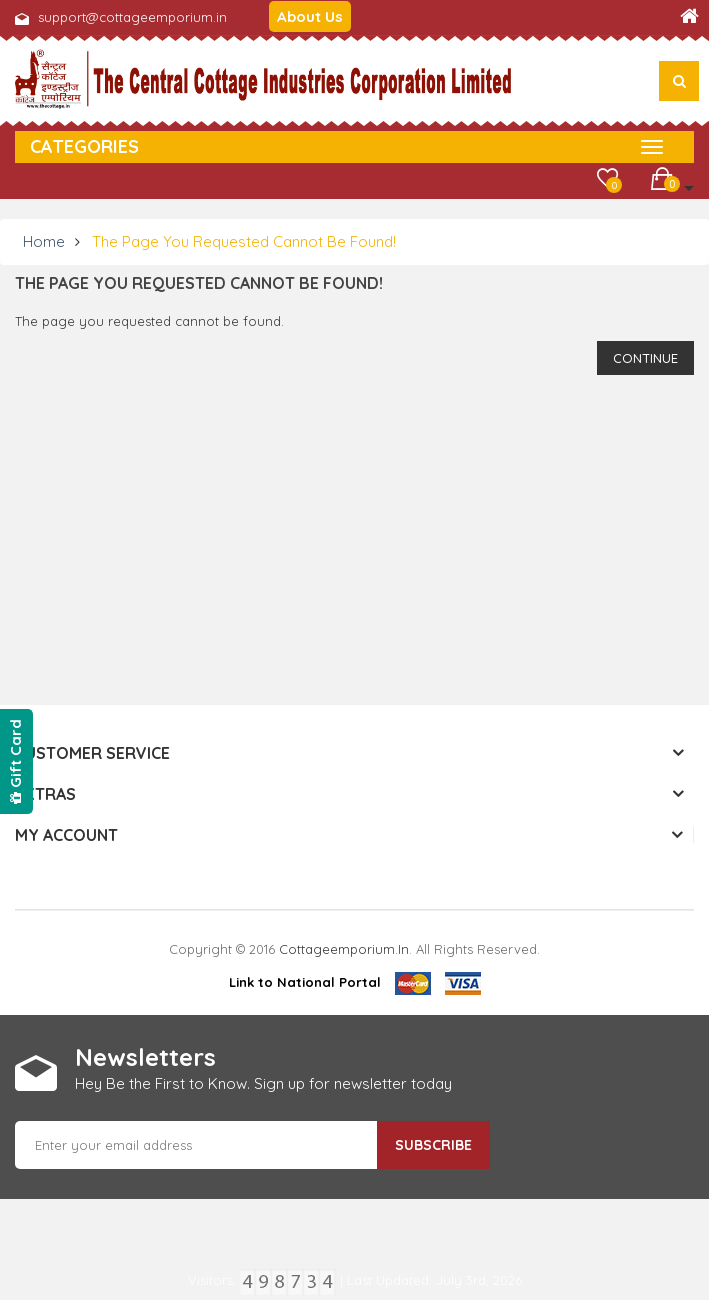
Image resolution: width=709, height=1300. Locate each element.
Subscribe (433, 1145)
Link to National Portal (305, 982)
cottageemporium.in (344, 949)
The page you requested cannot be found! (244, 241)
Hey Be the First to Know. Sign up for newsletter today (263, 1083)
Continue (645, 358)
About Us (310, 16)
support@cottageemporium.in (132, 17)
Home (44, 241)
